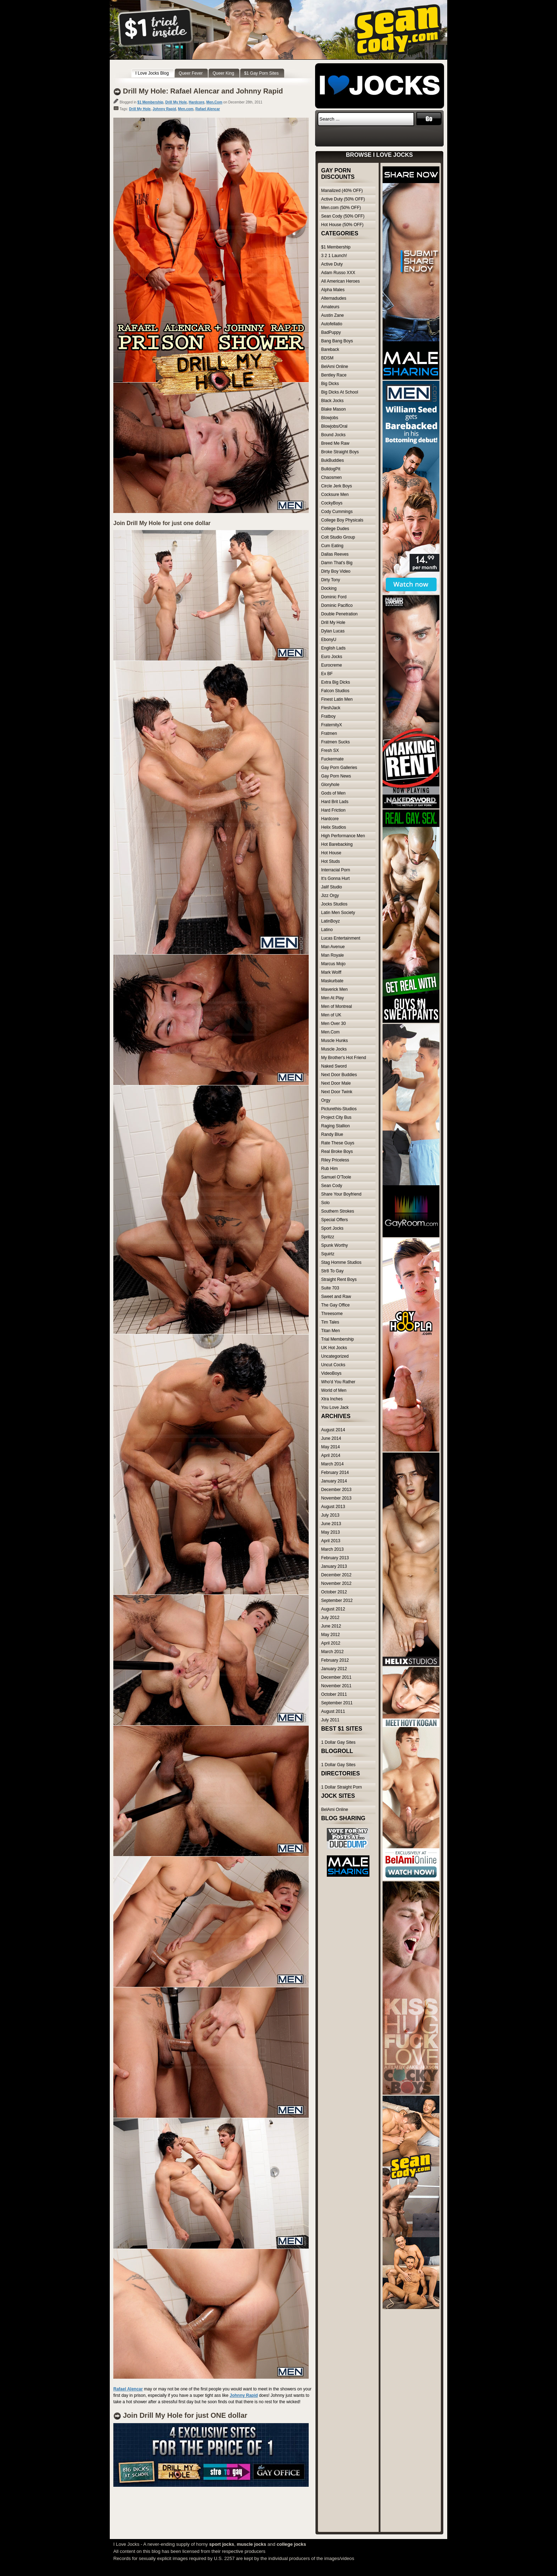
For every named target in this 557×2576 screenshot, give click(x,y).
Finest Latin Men (337, 699)
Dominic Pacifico (337, 605)
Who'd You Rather (338, 1381)
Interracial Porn (335, 869)
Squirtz (327, 1253)
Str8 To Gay (332, 1270)
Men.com (185, 109)
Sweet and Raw (336, 1296)
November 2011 (336, 1685)
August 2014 (333, 1429)
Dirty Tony (330, 579)
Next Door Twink (336, 1091)
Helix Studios (333, 827)
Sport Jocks (332, 1228)
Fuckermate (332, 759)
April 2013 (330, 1540)
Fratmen (329, 733)
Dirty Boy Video (335, 571)
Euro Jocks (331, 656)
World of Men (333, 1390)
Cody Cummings (337, 511)
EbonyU (328, 639)
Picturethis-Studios (339, 1108)
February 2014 (335, 1472)
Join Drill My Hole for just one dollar (162, 523)
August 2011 (333, 1711)
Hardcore (196, 102)
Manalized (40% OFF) (342, 190)
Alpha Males (333, 289)
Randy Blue (332, 1134)
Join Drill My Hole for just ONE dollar (185, 2415)
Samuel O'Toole (336, 1177)
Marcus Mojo (333, 963)
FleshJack (330, 707)
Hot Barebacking (337, 844)
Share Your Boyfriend (341, 1194)
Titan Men (330, 1330)
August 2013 (333, 1506)
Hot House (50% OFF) (342, 224)
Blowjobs (329, 417)
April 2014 (330, 1455)
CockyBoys (331, 503)
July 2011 (330, 1719)
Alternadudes (333, 298)
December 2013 (336, 1489)
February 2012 (335, 1660)
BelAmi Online (334, 366)
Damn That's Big (336, 562)
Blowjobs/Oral (334, 426)
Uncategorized (334, 1356)
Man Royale (332, 955)
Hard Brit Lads (334, 801)
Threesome (332, 1313)
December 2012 (336, 1574)
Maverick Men (334, 989)
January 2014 (334, 1481)
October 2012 (334, 1591)
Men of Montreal (336, 1006)
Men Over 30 (333, 1023)
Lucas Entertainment (340, 938)
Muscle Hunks (334, 1040)
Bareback (330, 349)
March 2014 (332, 1463)
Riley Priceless (335, 1160)
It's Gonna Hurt (335, 878)
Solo (325, 1202)
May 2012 (330, 1634)
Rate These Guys (337, 1142)
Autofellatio (331, 323)
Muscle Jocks (334, 1049)
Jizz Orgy (330, 895)
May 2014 (330, 1446)
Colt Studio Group (338, 537)
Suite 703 (330, 1288)
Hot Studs (330, 861)
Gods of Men (333, 793)
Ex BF (327, 673)
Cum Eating (332, 545)
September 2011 (337, 1702)
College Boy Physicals (342, 520)
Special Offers (334, 1219)
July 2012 (330, 1617)
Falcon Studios (335, 690)
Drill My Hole (176, 102)
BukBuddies (332, 460)
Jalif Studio (331, 887)
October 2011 (334, 1694)
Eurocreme (331, 665)
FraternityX (331, 724)
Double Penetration (339, 613)
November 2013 (336, 1498)
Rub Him (329, 1168)
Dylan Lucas (333, 631)
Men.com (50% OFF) (341, 207)
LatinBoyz (330, 921)
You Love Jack (335, 1407)
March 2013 (332, 1549)
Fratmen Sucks (335, 741)
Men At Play (332, 997)
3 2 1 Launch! (334, 255)
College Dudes (335, 528)
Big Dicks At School (339, 392)
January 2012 (334, 1668)
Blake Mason (333, 409)
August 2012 (333, 1609)
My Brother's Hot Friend (343, 1057)
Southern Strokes (337, 1211)
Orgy (325, 1100)
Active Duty (332, 264)
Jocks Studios (334, 904)
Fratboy (328, 716)
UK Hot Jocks (334, 1347)
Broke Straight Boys (340, 451)
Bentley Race (333, 375)
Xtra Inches (332, 1398)
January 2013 (334, 1566)
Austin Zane (332, 315)
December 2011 (336, 1677)
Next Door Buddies (339, 1074)
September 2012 (337, 1600)
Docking (328, 588)
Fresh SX (330, 750)
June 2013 (331, 1523)
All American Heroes (340, 281)
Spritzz (327, 1236)
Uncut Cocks (333, 1364)
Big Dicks (330, 383)
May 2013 (330, 1532)
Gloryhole (330, 784)
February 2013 (335, 1557)
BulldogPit (330, 468)
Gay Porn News (336, 776)
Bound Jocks (333, 434)
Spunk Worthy (334, 1245)
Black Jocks (332, 400)
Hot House (331, 852)
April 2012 (330, 1643)
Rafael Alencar (207, 109)
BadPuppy (331, 332)
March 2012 (332, 1651)
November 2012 (336, 1583)
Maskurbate (332, 980)
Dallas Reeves (334, 554)
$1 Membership (150, 102)
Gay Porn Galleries (339, 767)
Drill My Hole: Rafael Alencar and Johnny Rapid (203, 91)
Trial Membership (337, 1339)
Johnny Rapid (164, 109)
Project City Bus (336, 1117)
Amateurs (330, 306)
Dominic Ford (333, 596)
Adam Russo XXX (338, 272)
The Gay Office (335, 1305)
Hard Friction (333, 810)
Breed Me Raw (335, 443)
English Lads (333, 648)
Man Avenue (333, 946)
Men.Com (214, 102)
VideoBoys (331, 1373)
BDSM (327, 358)
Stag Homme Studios (341, 1262)
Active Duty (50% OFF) (343, 199)
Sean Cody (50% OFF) (342, 216)
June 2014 (331, 1438)
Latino (327, 929)
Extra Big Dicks (335, 682)
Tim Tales (330, 1322)
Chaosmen (331, 477)
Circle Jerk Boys (336, 485)
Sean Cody (331, 1185)
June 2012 (331, 1626)
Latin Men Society (338, 912)
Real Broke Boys (337, 1151)
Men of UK (331, 1014)
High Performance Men (343, 835)
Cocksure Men (334, 494)
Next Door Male (336, 1083)
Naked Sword (334, 1066)
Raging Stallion (335, 1125)
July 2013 (330, 1515)
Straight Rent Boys (339, 1279)
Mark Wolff (331, 972)
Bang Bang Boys (337, 340)
